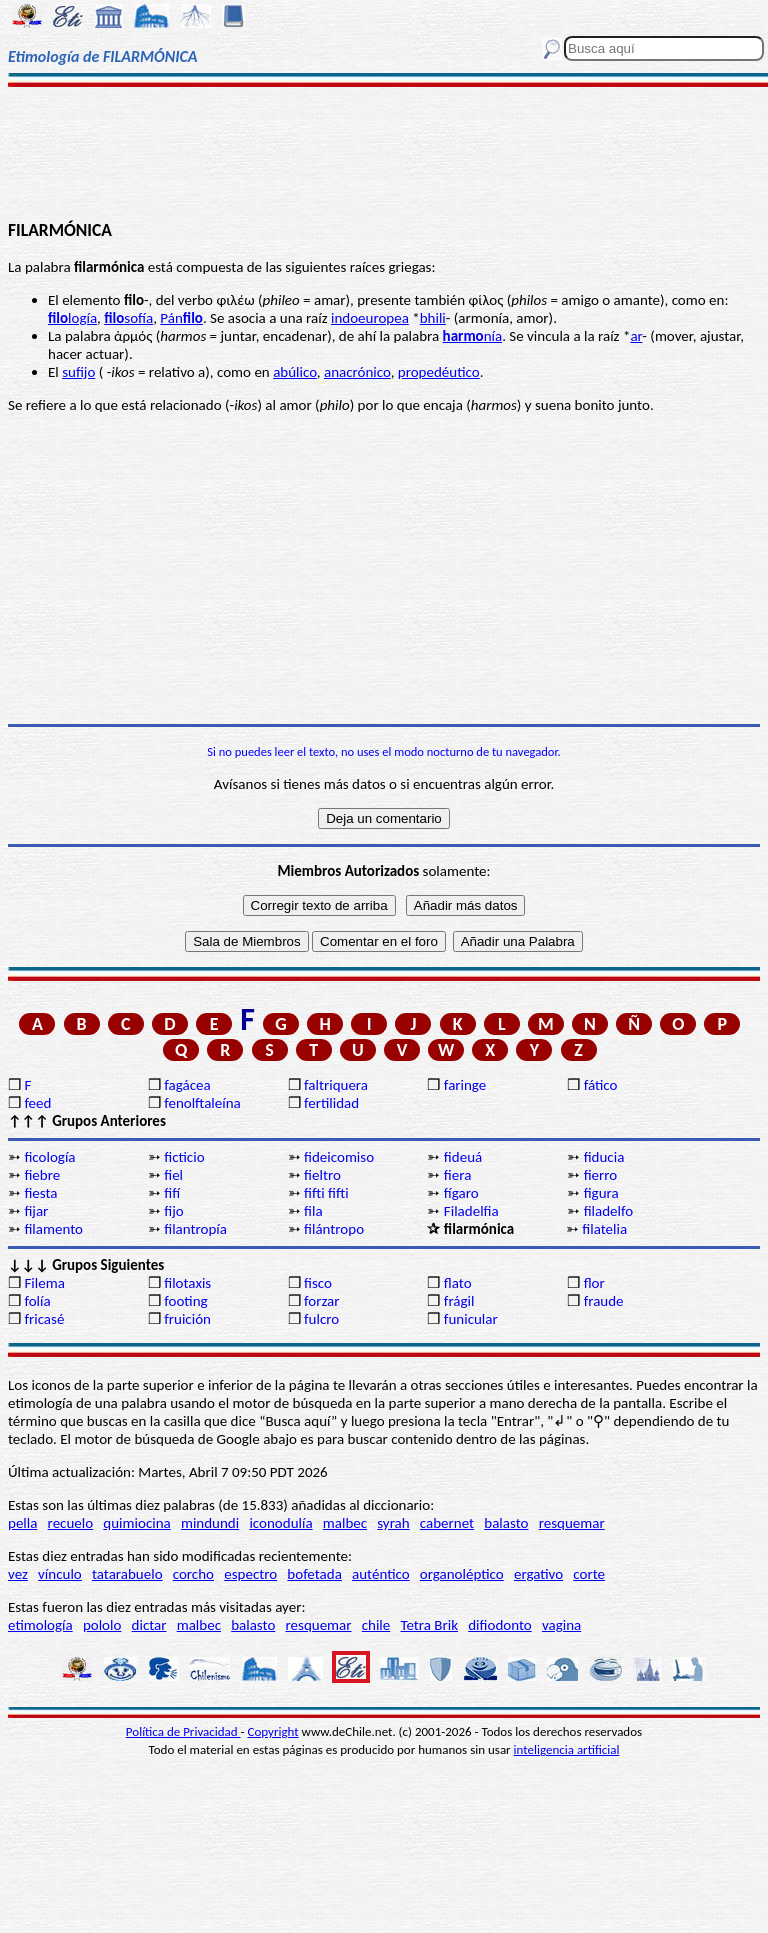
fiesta (40, 1193)
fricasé (44, 1319)
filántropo (334, 1229)
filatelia (604, 1229)
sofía (128, 318)
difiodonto (500, 1625)
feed (37, 1103)
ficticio (184, 1157)
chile (376, 1625)
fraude (604, 1301)
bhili (433, 318)
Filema (44, 1283)
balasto (506, 1523)
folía (37, 1301)
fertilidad (331, 1103)
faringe (465, 1085)
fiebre (42, 1175)
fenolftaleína (202, 1103)
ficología (49, 1157)
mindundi (210, 1523)
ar (636, 336)
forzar (322, 1301)
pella (22, 1523)
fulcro (321, 1319)
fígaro (461, 1193)
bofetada (314, 1574)
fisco (318, 1283)
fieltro (322, 1175)
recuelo (71, 1523)
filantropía (195, 1229)
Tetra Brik (429, 1625)
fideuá (463, 1157)
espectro (250, 1574)
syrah (393, 1523)
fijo (173, 1211)
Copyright (273, 1731)
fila (313, 1211)
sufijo (78, 372)
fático (601, 1085)
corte (589, 1574)
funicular (471, 1319)
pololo (102, 1625)
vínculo (60, 1574)
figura (601, 1193)
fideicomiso (339, 1157)
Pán (181, 318)
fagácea (187, 1085)
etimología (40, 1625)
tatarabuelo (127, 1574)
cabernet (447, 1523)
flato (458, 1283)
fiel (173, 1175)
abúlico (295, 372)
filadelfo (609, 1211)
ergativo (538, 1574)
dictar (149, 1625)
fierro (601, 1175)
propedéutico (439, 372)
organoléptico (462, 1574)
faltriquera (336, 1085)
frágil (459, 1301)
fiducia (604, 1157)
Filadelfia (471, 1211)
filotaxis (187, 1283)
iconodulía (280, 1523)
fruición (187, 1319)
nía (473, 336)
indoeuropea (370, 318)
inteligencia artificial (567, 1749)
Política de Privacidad (183, 1731)
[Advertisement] (384, 152)
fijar (36, 1211)
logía (72, 318)
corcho (193, 1574)
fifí (172, 1193)
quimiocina (136, 1523)
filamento (53, 1229)
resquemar (572, 1523)
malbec (345, 1523)
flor (594, 1283)
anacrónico (357, 372)
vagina (561, 1625)
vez (18, 1574)
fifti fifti (326, 1193)
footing (185, 1301)
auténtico (381, 1574)
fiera (458, 1175)
